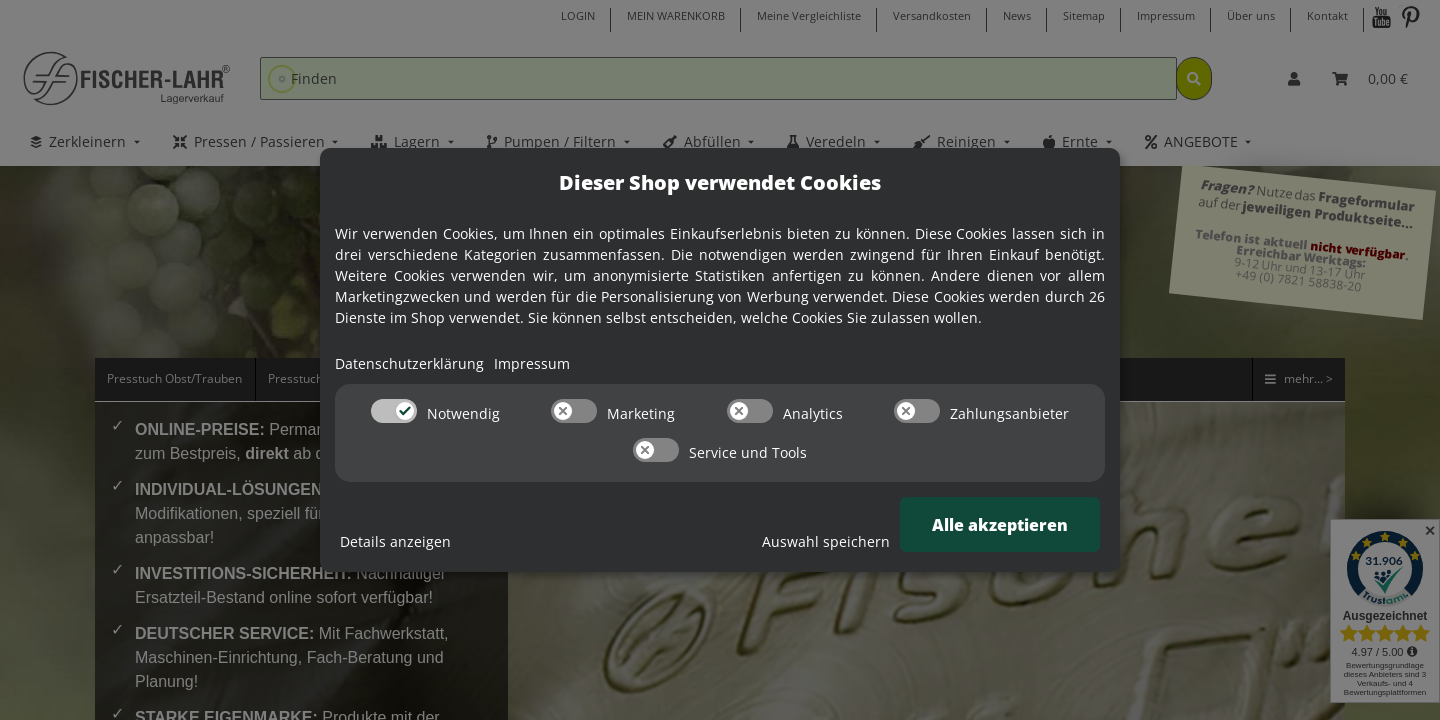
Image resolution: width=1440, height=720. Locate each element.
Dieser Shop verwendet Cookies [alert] (720, 182)
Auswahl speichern (826, 541)
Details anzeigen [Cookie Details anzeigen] (395, 541)
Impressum (532, 363)
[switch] (394, 411)
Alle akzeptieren (1000, 525)
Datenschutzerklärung (409, 363)
